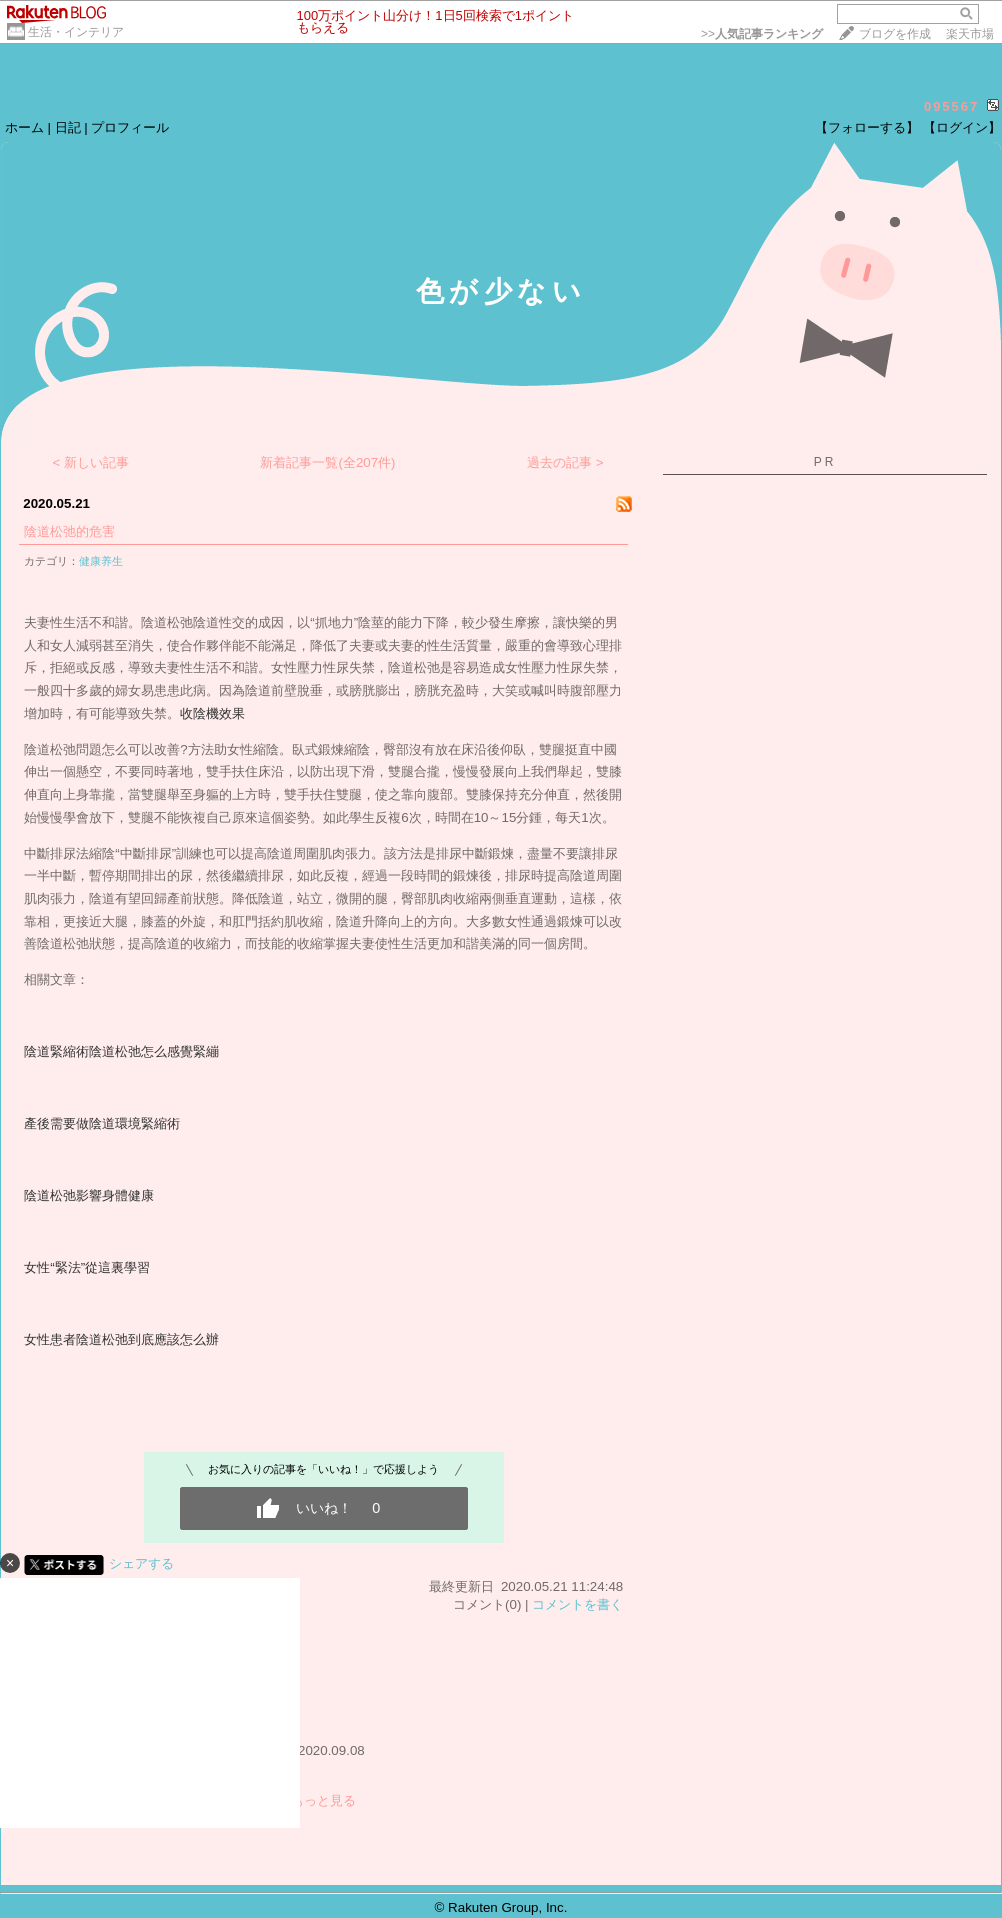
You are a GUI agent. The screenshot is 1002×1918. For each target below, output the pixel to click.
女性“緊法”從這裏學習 (87, 1267)
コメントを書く (577, 1604)
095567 (951, 106)
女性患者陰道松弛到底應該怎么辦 (121, 1339)
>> (762, 34)
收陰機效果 (212, 713)
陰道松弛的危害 (69, 531)
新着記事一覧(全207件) (327, 462)
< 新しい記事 (91, 462)
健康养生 (101, 561)
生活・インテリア (76, 32)
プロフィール (130, 127)
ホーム (24, 127)
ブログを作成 (895, 34)
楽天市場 (970, 34)
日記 (68, 127)
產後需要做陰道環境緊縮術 (102, 1123)
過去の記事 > (565, 462)
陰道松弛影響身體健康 (89, 1195)
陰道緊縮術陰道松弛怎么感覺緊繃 (121, 1051)
